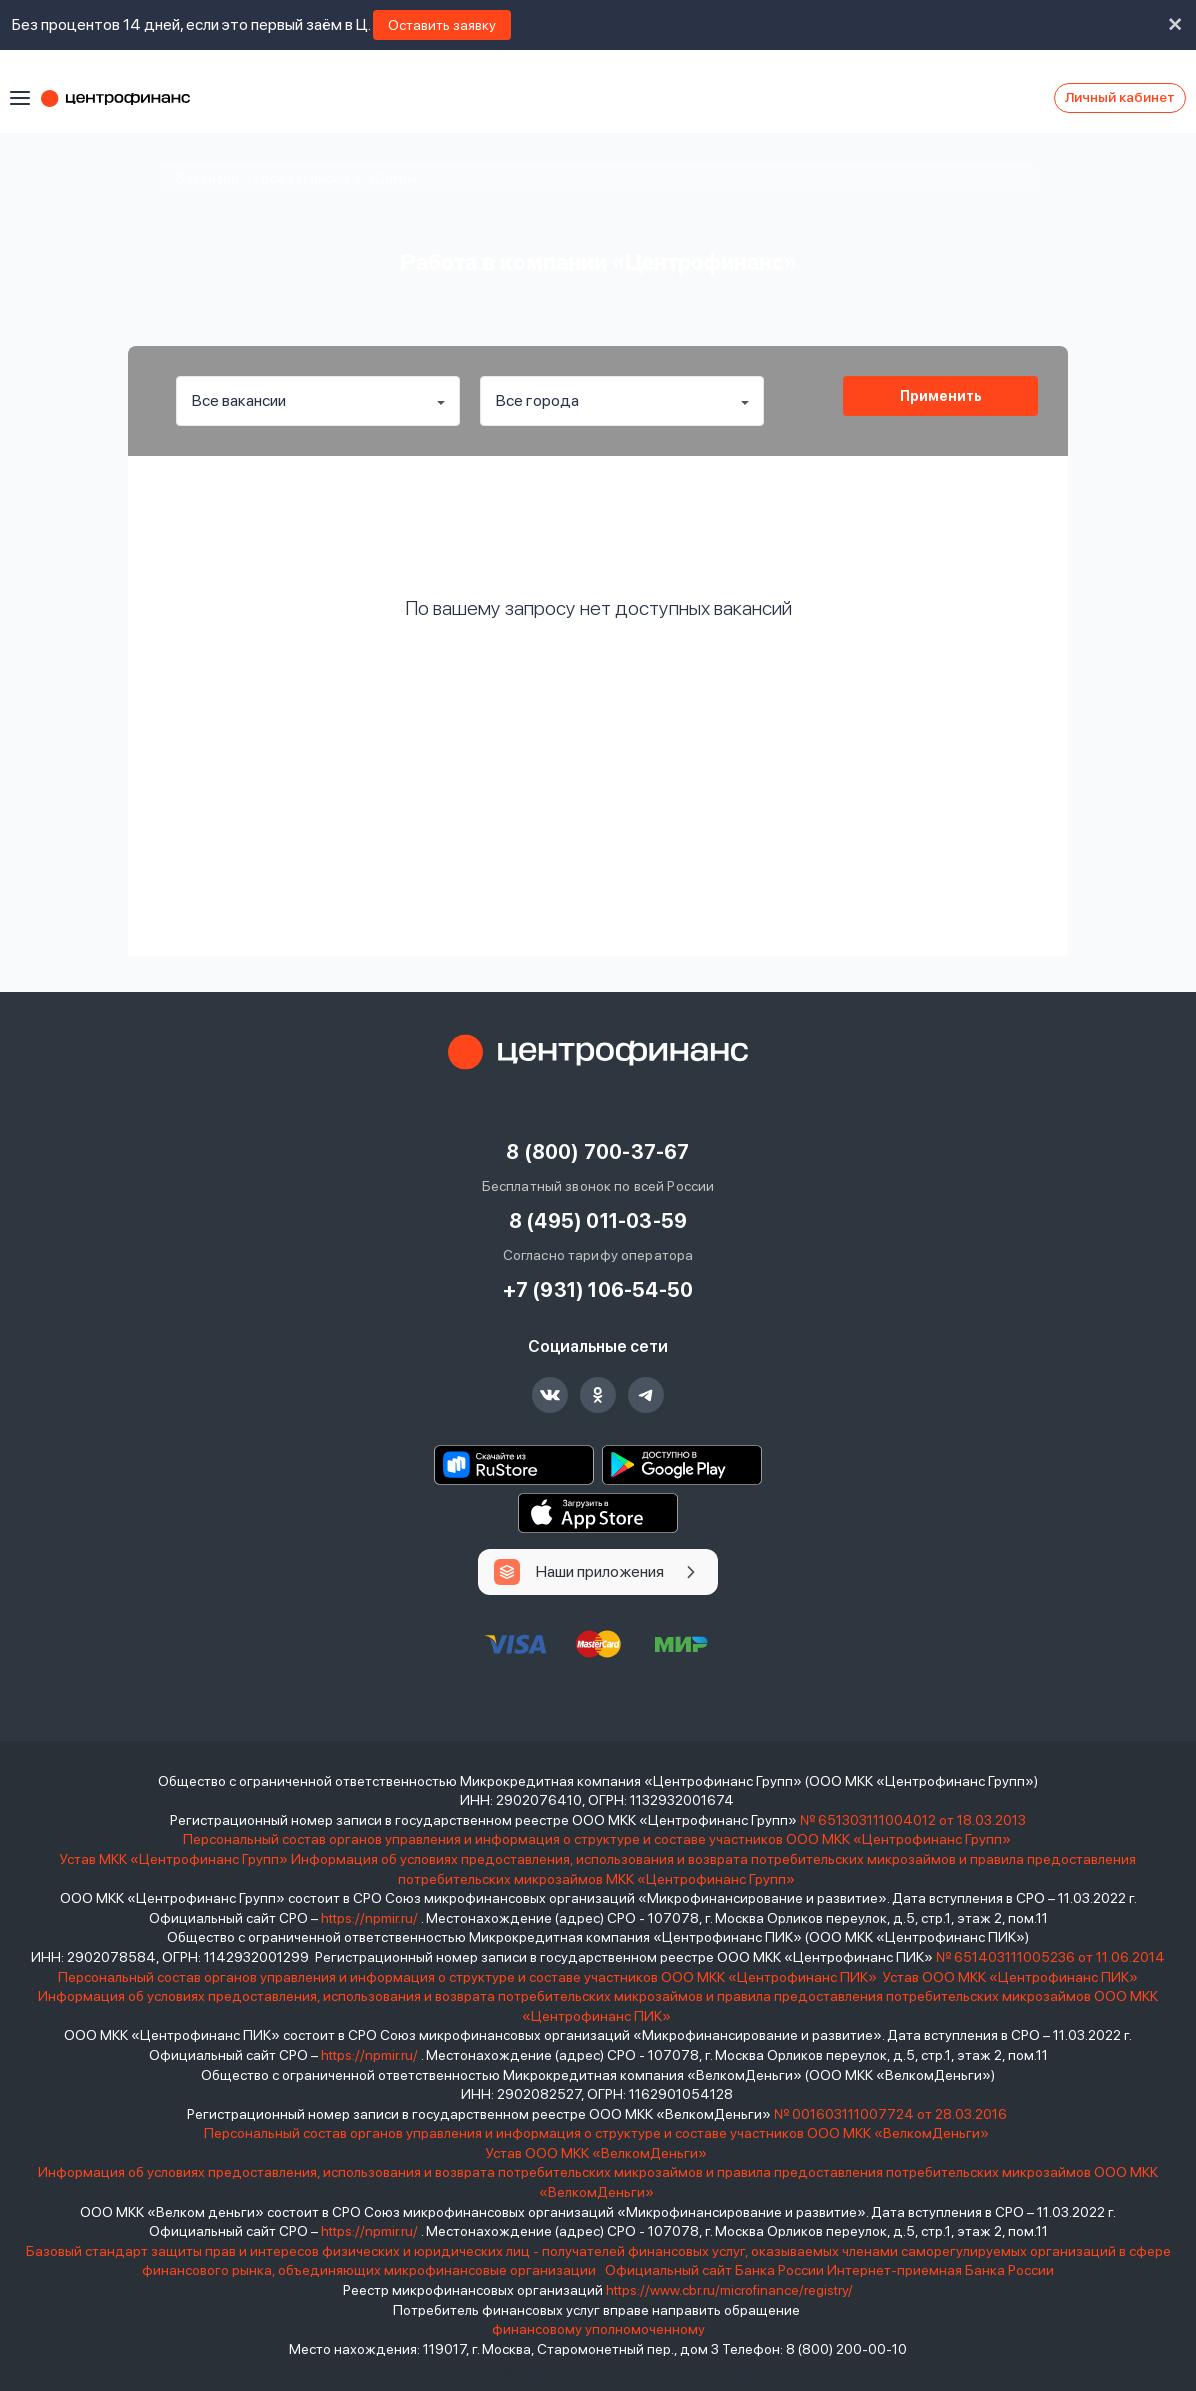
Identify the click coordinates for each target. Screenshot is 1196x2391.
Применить (941, 396)
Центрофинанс (125, 98)
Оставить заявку (442, 25)
